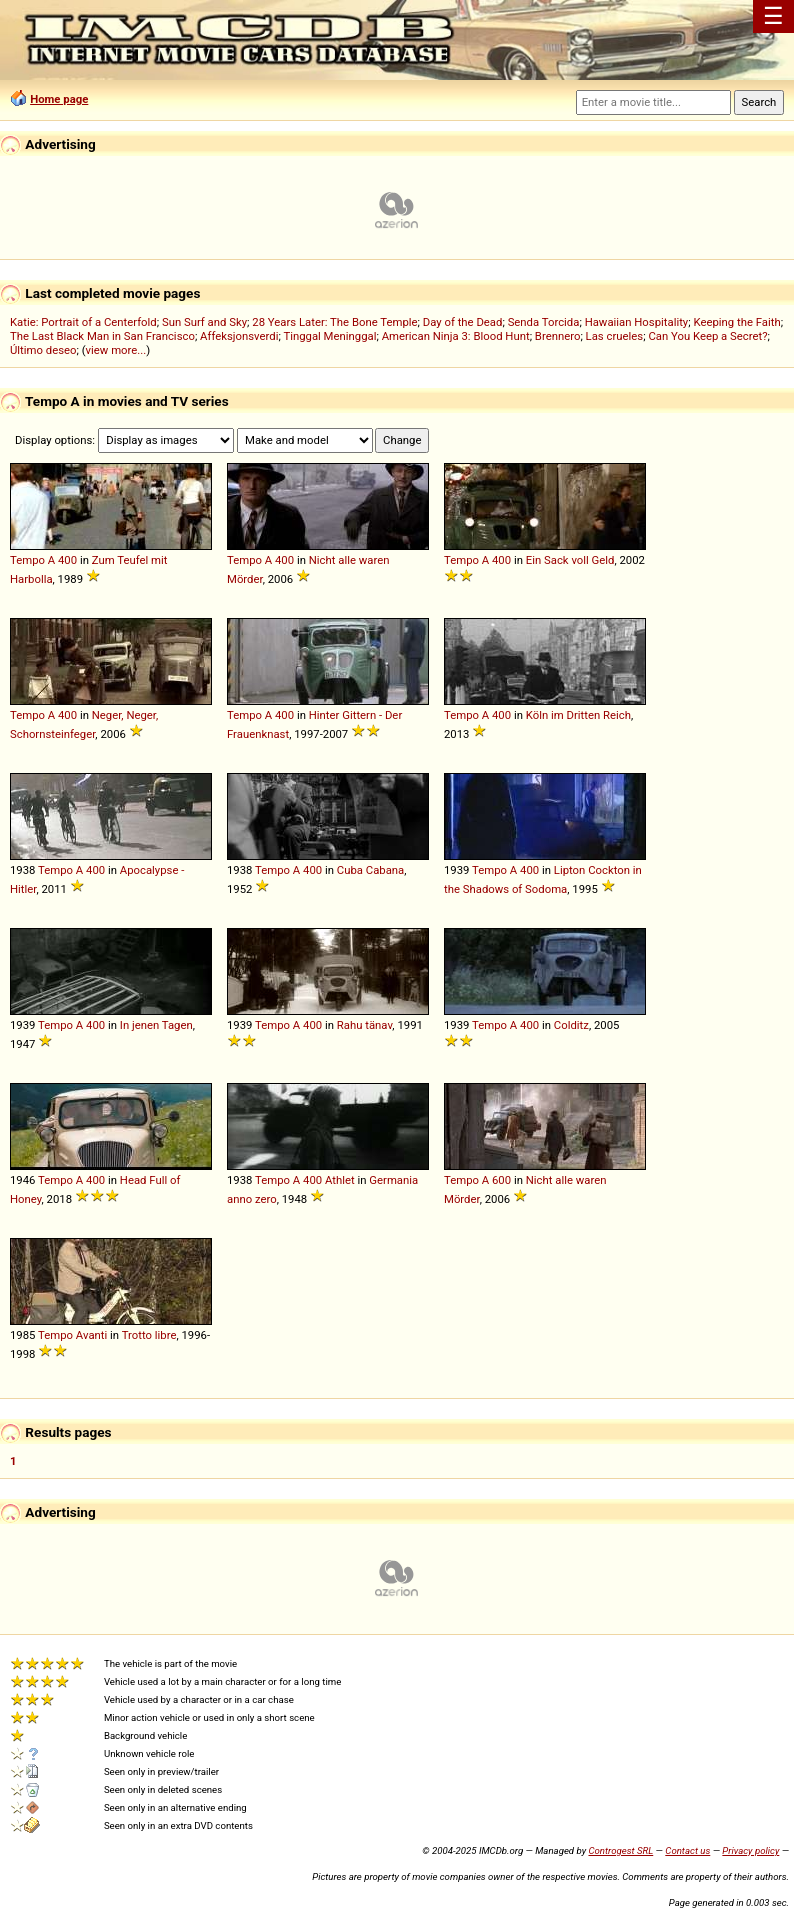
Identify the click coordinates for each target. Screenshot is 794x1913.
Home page (59, 99)
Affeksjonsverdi (239, 336)
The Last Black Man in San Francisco (102, 336)
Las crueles (615, 336)
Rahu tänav (365, 1025)
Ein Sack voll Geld (570, 560)
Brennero (558, 336)
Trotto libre (149, 1335)
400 (67, 560)
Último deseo (43, 350)
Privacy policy (750, 1850)
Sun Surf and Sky (204, 322)
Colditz (571, 1025)
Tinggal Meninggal (329, 336)
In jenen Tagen (156, 1025)
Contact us (687, 1850)
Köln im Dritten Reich (578, 715)
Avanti (91, 1335)
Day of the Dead (463, 322)
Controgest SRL (620, 1850)
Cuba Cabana (370, 870)
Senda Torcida (544, 322)
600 (501, 1180)
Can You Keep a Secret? (707, 336)
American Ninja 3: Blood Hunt (456, 336)
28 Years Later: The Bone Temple (334, 322)
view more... (116, 350)
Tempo (27, 560)
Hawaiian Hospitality (637, 322)
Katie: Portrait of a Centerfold (83, 322)
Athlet (340, 1180)
